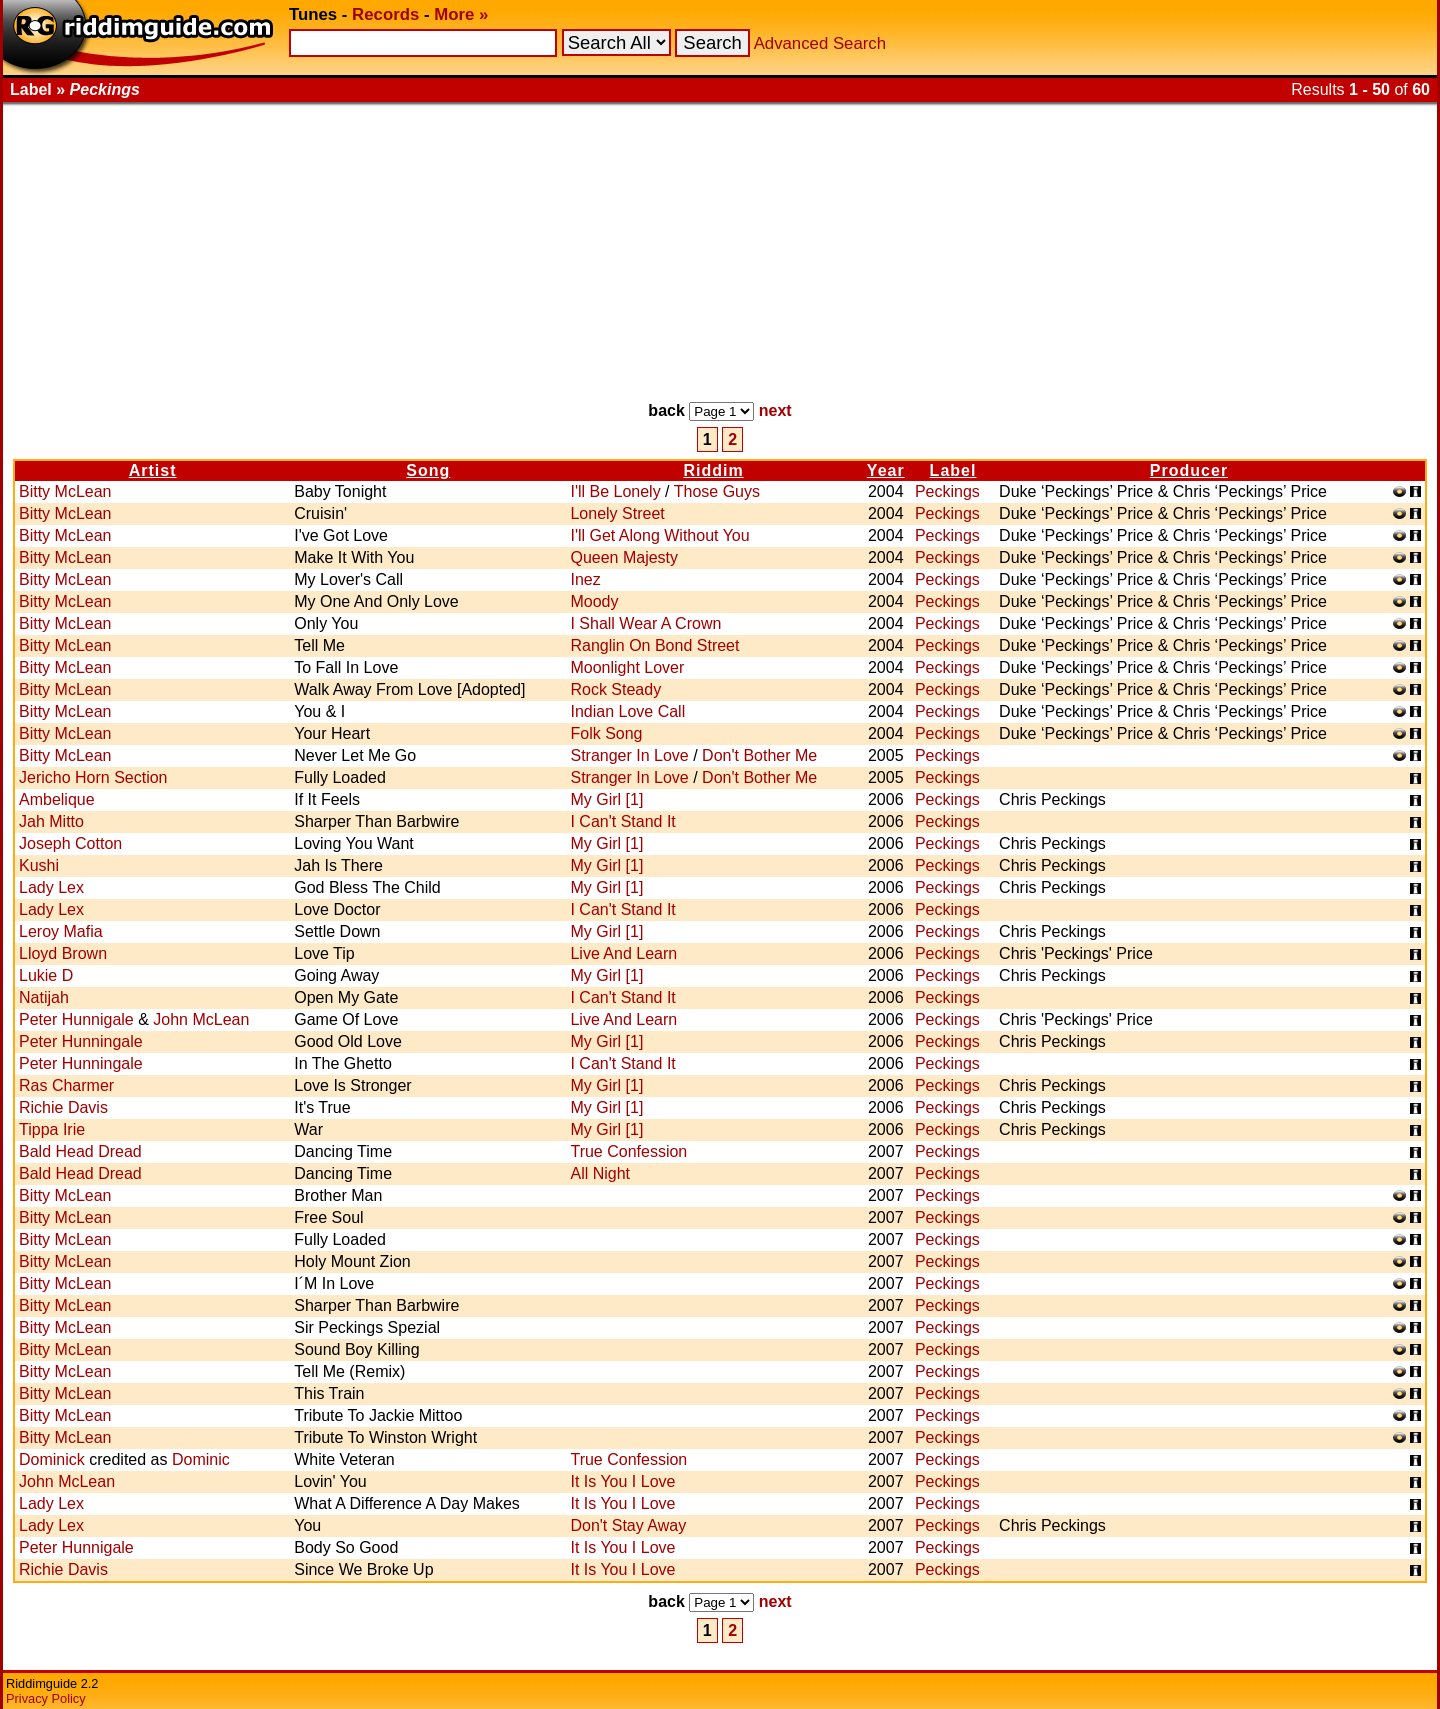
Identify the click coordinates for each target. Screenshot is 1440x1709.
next (775, 410)
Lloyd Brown (63, 953)
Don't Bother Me (759, 755)
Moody (594, 601)
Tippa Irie (52, 1129)
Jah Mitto (51, 821)
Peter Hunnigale (76, 1019)
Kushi (39, 865)
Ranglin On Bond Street (654, 645)
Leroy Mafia (61, 931)
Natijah (44, 997)
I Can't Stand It (622, 821)
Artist (153, 470)
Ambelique (57, 799)
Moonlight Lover (627, 667)
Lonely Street (617, 513)
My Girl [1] (606, 799)
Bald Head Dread (80, 1151)
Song (428, 470)
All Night (600, 1173)
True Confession (628, 1151)
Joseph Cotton (70, 843)
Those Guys (717, 491)
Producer (1189, 470)
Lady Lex (51, 887)
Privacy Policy (46, 1698)
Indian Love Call (627, 711)
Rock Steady (615, 689)
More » (461, 14)
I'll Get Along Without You (659, 535)
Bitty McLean (65, 491)
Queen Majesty (624, 557)
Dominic (201, 1459)
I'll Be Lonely (615, 491)
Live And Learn (623, 953)
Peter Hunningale (81, 1041)
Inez (585, 579)
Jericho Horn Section (93, 777)
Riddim (713, 470)
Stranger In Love (629, 755)
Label (953, 470)
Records (385, 14)
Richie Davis (63, 1107)
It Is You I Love (622, 1481)
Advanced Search (820, 43)
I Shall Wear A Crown (645, 623)
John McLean (201, 1019)
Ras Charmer (66, 1085)
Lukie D (46, 975)
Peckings (947, 491)
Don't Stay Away (628, 1525)
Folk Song (606, 733)
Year (886, 470)
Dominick (52, 1459)
